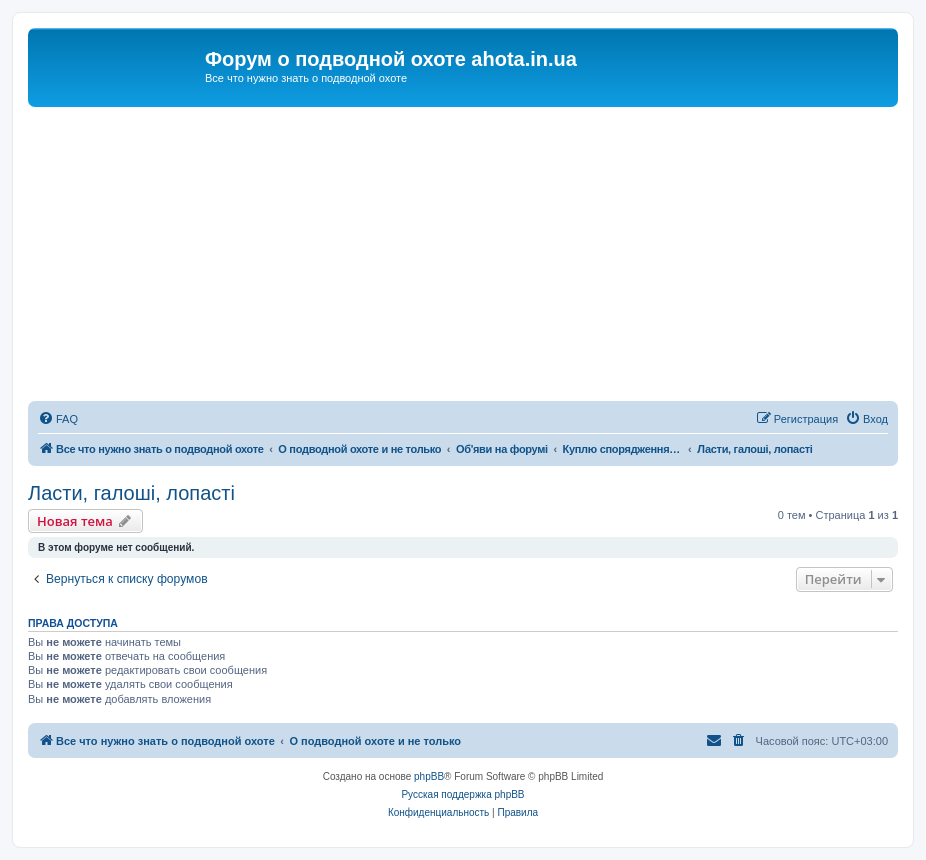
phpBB (429, 776)
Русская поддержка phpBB (462, 794)
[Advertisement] (463, 257)
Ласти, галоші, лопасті (131, 493)
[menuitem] (58, 419)
